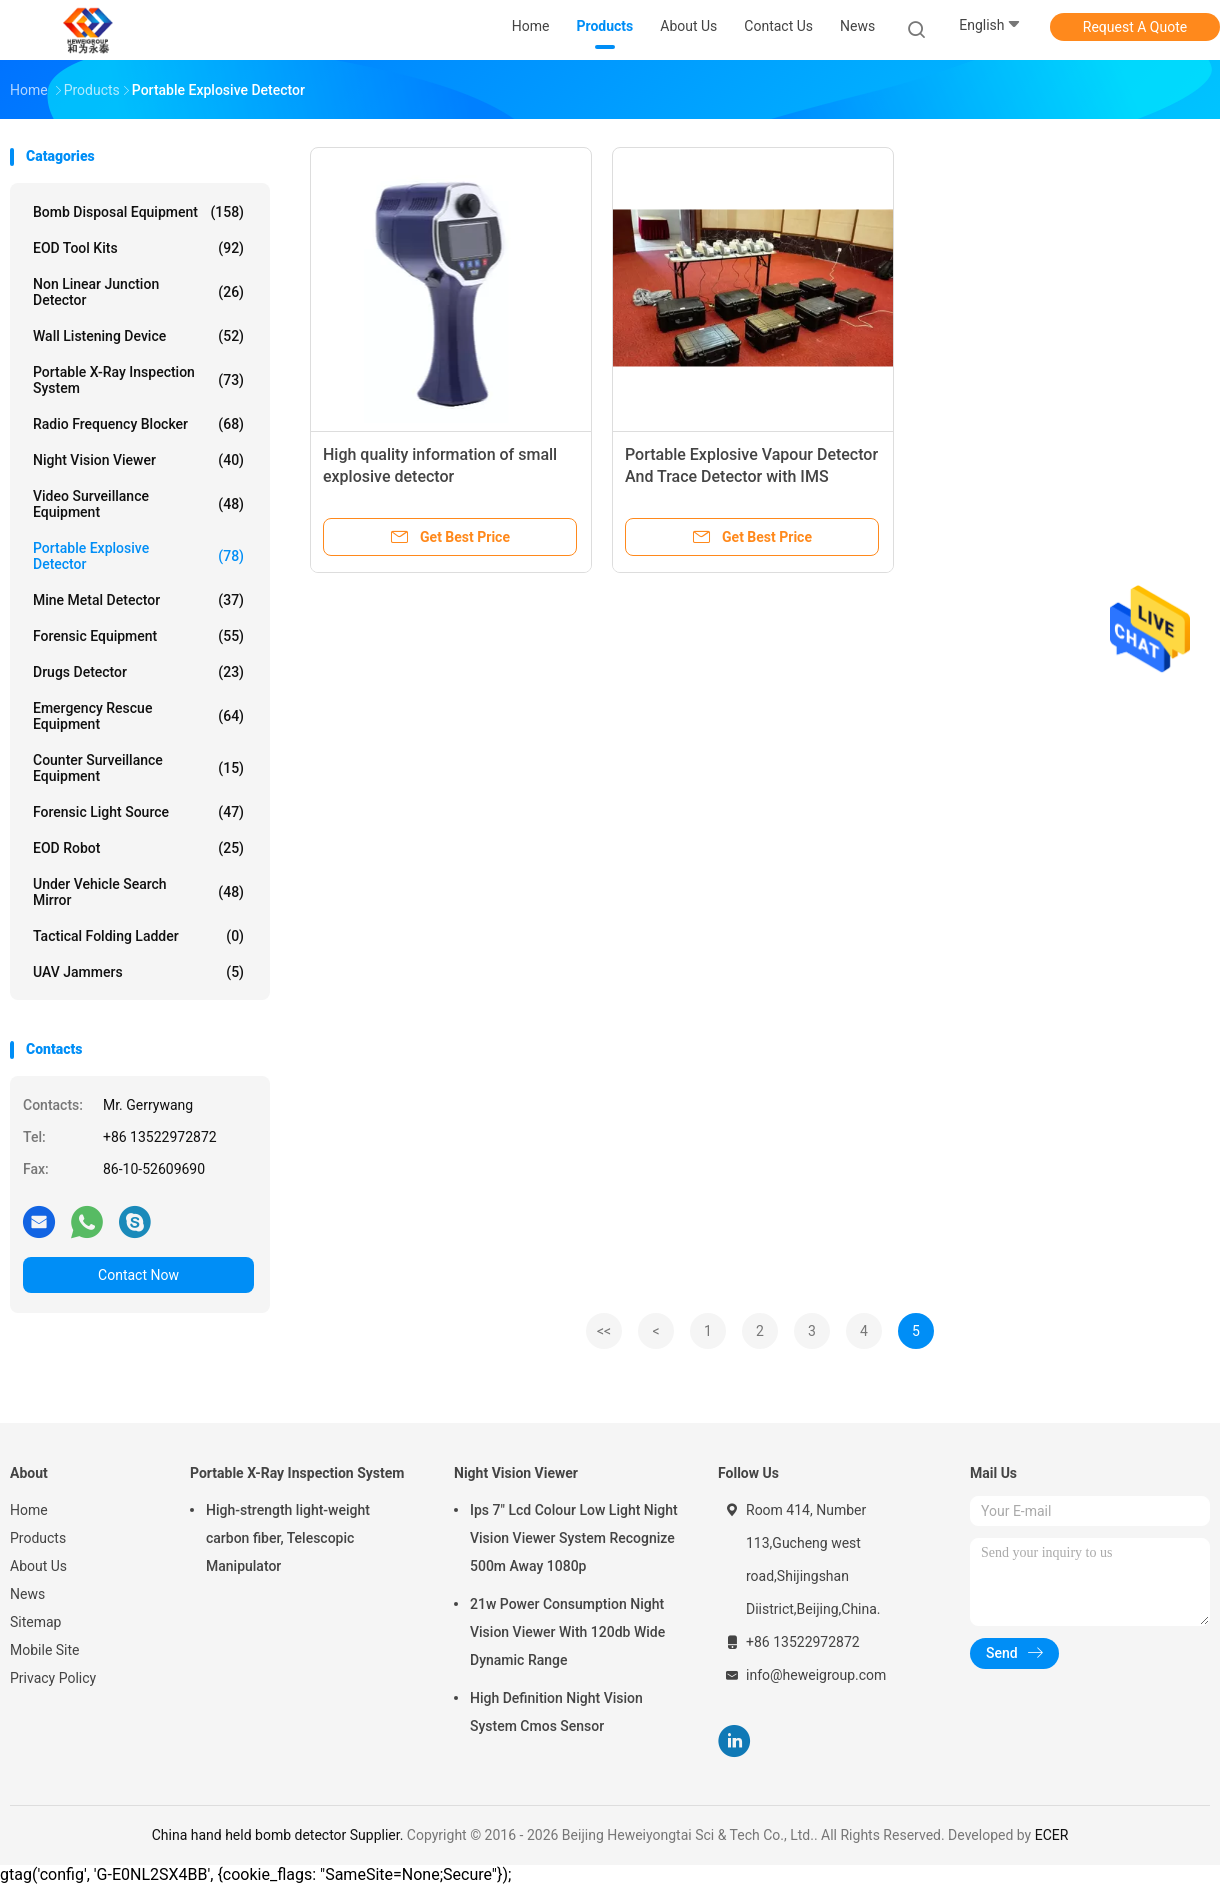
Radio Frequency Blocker (138, 424)
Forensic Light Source (138, 812)
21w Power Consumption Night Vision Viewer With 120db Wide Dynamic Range (567, 1632)
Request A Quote (1135, 27)
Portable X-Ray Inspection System (138, 380)
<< (604, 1331)
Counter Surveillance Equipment (138, 768)
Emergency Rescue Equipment (138, 716)
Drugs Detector (138, 672)
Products (38, 1538)
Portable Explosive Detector (138, 556)
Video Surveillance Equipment (138, 504)
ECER (1052, 1835)
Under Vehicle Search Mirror (138, 892)
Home (29, 1510)
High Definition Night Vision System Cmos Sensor (556, 1712)
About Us (38, 1566)
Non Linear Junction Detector (138, 292)
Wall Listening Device (138, 336)
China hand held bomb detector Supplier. (279, 1835)
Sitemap (35, 1622)
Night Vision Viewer (138, 460)
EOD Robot (138, 848)
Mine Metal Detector (138, 600)
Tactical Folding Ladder (138, 936)
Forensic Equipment (138, 636)
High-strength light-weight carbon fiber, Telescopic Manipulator (288, 1538)
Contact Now (138, 1275)
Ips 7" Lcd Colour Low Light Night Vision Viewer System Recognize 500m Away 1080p (574, 1538)
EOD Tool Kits (138, 248)
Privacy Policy (53, 1678)
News (27, 1594)
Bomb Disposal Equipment (138, 212)
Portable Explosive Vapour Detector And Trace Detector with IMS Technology (751, 476)
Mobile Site (45, 1650)
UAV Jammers (138, 972)
